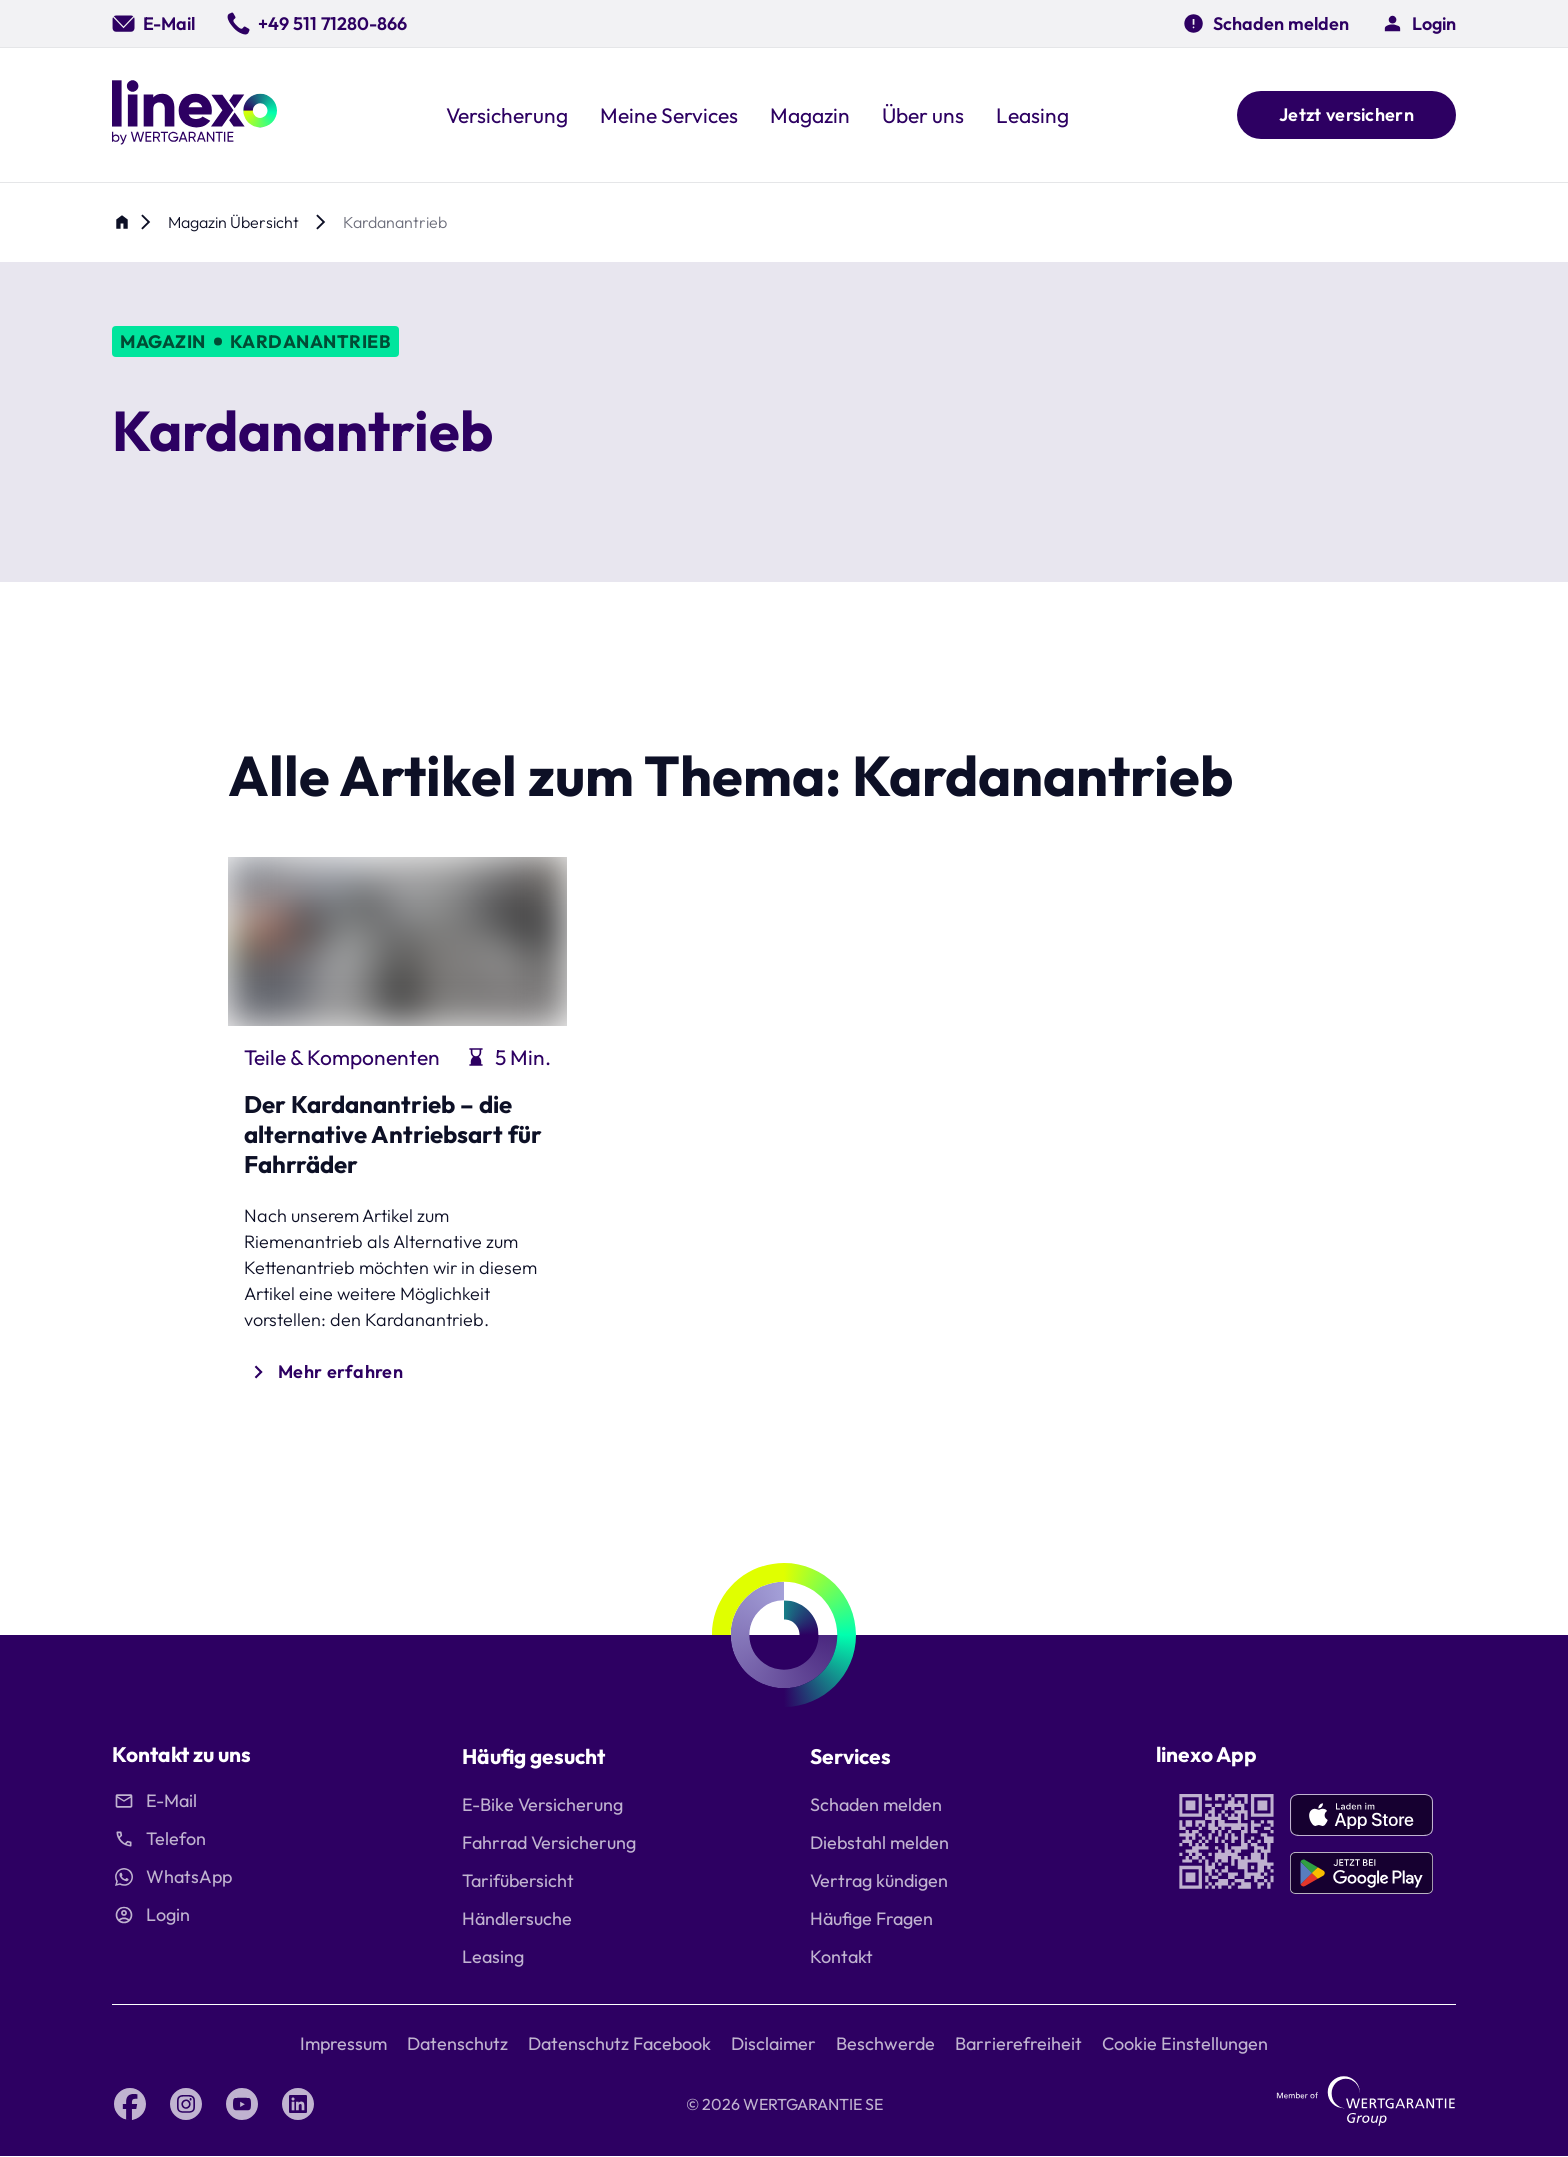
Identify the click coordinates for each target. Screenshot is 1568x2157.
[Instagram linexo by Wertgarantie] (186, 2104)
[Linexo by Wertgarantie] (194, 115)
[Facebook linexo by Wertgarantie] (130, 2104)
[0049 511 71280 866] (317, 23)
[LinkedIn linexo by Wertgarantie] (298, 2104)
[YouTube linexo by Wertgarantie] (242, 2104)
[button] (1418, 23)
